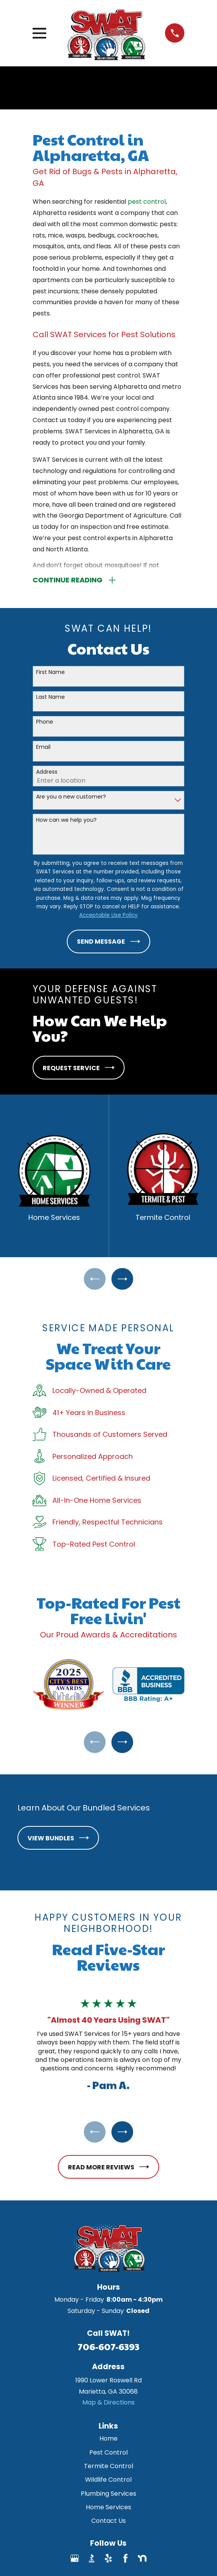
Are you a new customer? (71, 797)
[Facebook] (125, 2561)
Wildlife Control (108, 2483)
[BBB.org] (91, 2561)
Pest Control (108, 2455)
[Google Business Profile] (74, 2561)
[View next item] (123, 1280)
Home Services (108, 2510)
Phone (44, 722)
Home (108, 2441)
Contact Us (108, 2523)
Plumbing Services (108, 2496)
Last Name (50, 697)
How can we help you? (66, 820)
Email (43, 747)
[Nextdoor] (142, 2561)
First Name (50, 672)
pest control (147, 201)
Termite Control (108, 2469)
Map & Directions (108, 2405)
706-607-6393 (108, 2349)
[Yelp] (108, 2561)
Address (46, 772)
